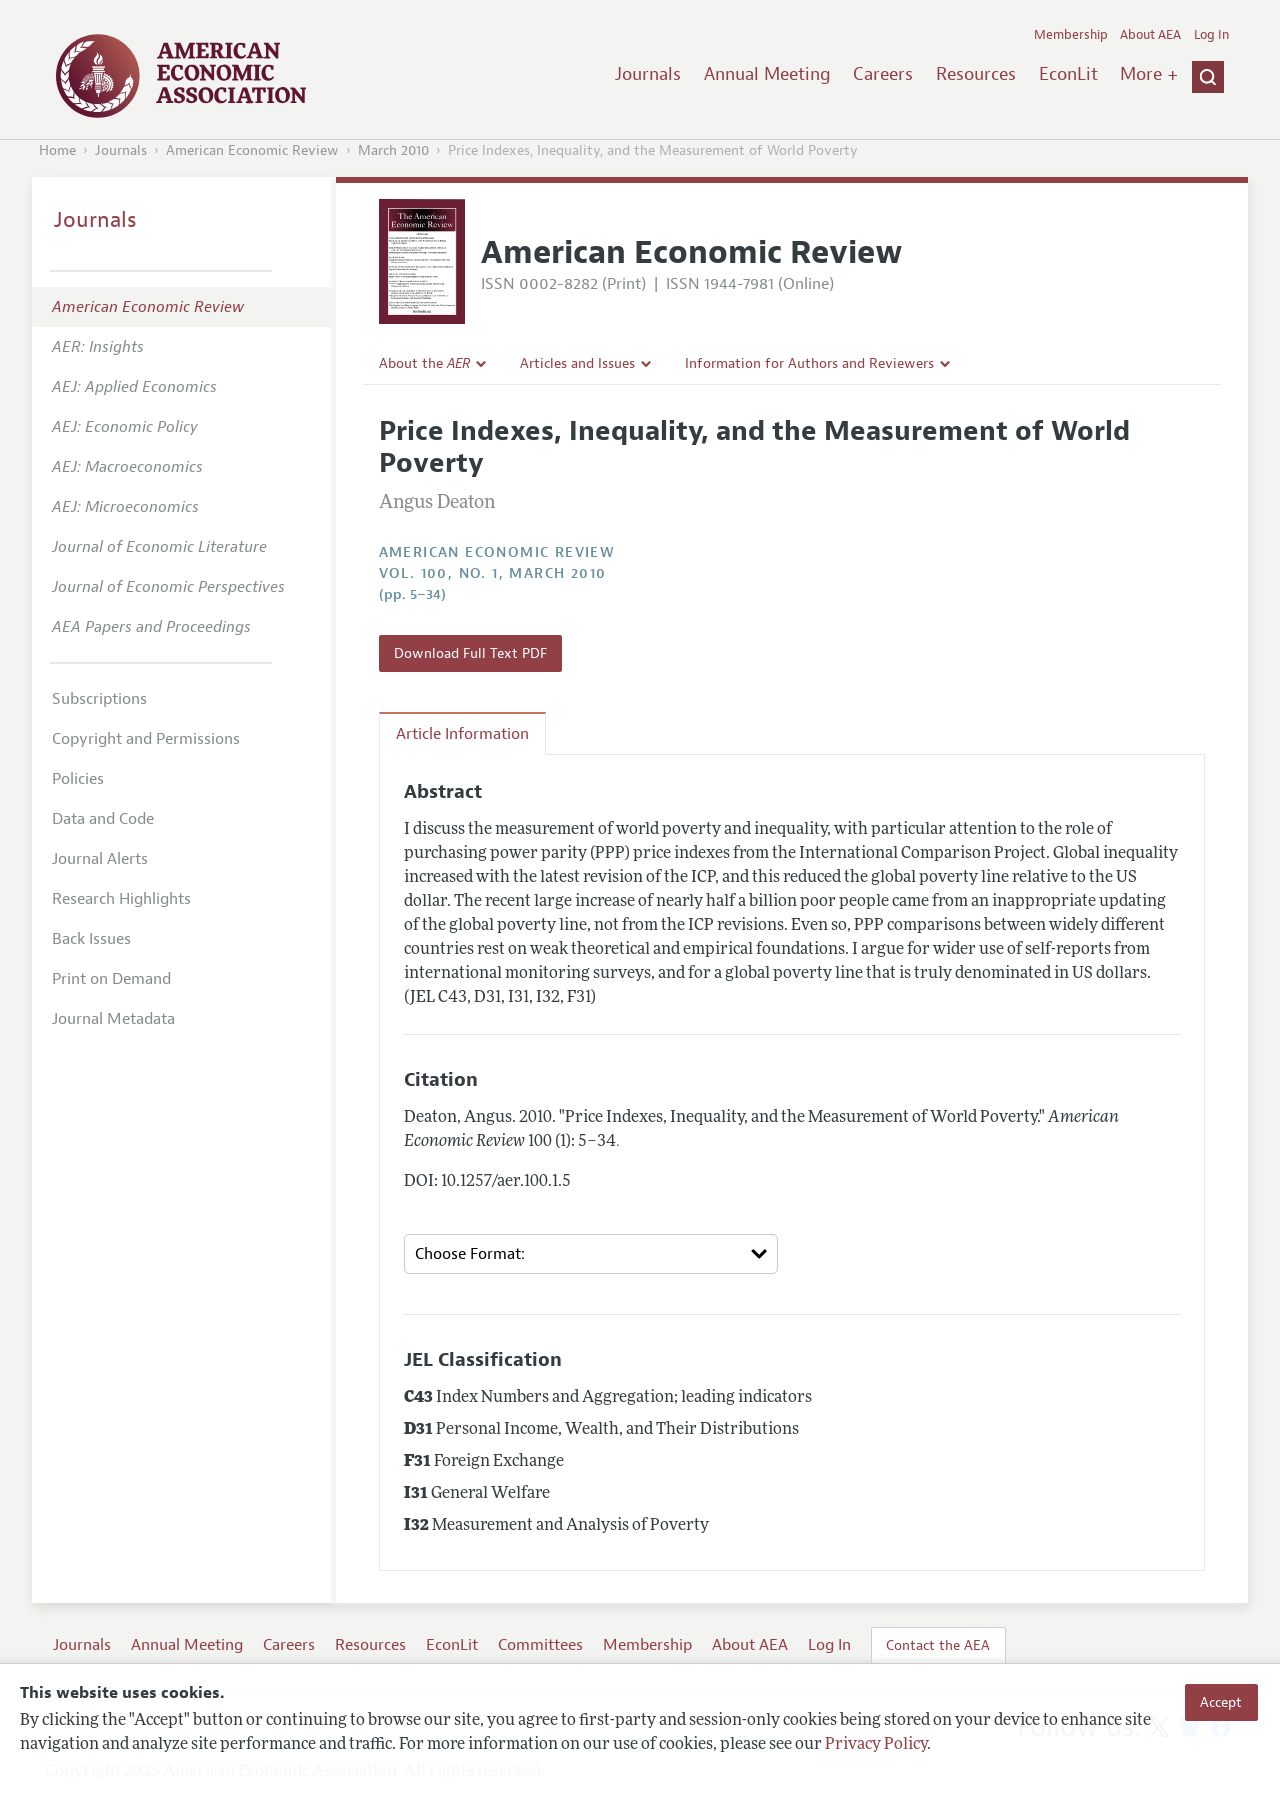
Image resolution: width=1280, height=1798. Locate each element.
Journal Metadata (113, 1019)
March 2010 (393, 150)
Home (57, 150)
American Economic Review (252, 150)
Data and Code (103, 819)
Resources (976, 74)
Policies (78, 779)
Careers (883, 74)
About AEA (1150, 35)
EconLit (1068, 74)
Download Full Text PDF (470, 653)
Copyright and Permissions (146, 739)
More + (1149, 74)
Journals (648, 74)
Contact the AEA (938, 1645)
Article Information (462, 734)
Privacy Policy (876, 1745)
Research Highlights (121, 899)
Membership (1071, 35)
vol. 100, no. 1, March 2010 (493, 573)
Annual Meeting (767, 74)
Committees (540, 1645)
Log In (1211, 35)
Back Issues (91, 939)
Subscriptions (99, 699)
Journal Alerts (100, 859)
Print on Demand (111, 979)
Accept (1221, 1702)
